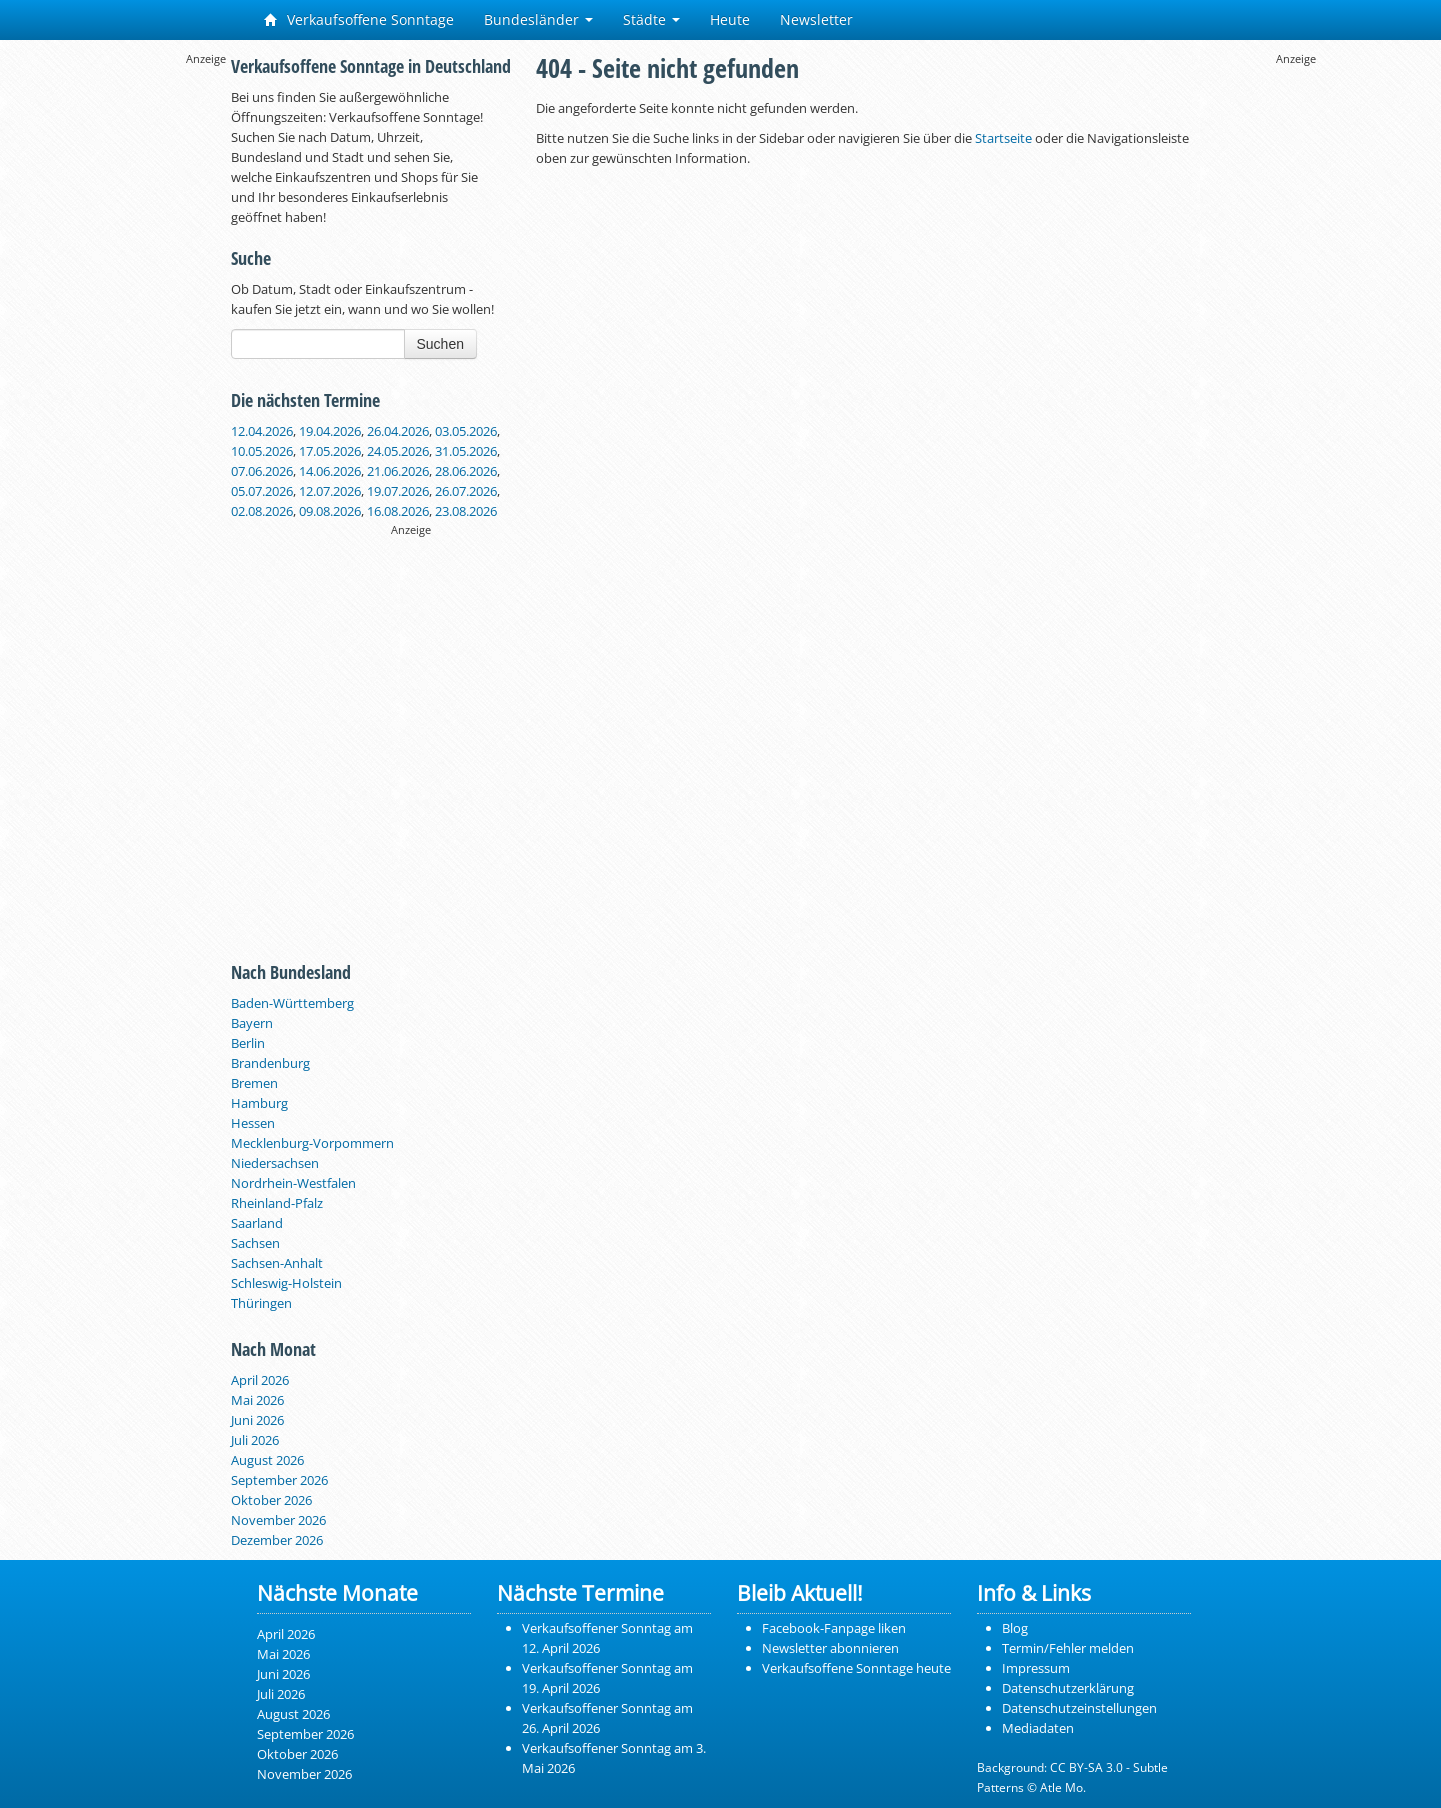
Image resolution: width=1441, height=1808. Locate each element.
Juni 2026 (257, 1420)
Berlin (248, 1043)
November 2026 (278, 1520)
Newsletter (816, 19)
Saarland (257, 1223)
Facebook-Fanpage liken (834, 1628)
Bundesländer (538, 19)
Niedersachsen (275, 1163)
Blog (1015, 1628)
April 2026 (260, 1380)
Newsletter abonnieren (830, 1648)
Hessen (253, 1123)
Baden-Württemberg (292, 1003)
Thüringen (261, 1303)
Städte (651, 19)
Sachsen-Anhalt (277, 1263)
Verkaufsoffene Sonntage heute (856, 1668)
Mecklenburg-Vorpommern (312, 1143)
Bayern (252, 1023)
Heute (730, 19)
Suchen (440, 344)
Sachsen (255, 1243)
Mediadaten (1038, 1728)
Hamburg (259, 1103)
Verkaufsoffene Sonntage (359, 19)
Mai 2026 (257, 1400)
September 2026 (279, 1480)
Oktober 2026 (271, 1500)
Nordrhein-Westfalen (293, 1183)
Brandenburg (270, 1063)
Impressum (1036, 1668)
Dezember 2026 (277, 1540)
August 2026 (267, 1460)
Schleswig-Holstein (286, 1283)
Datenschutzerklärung (1068, 1688)
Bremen (254, 1083)
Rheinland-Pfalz (277, 1203)
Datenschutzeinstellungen (1079, 1708)
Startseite (1003, 138)
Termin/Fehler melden (1068, 1648)
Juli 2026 (255, 1440)
